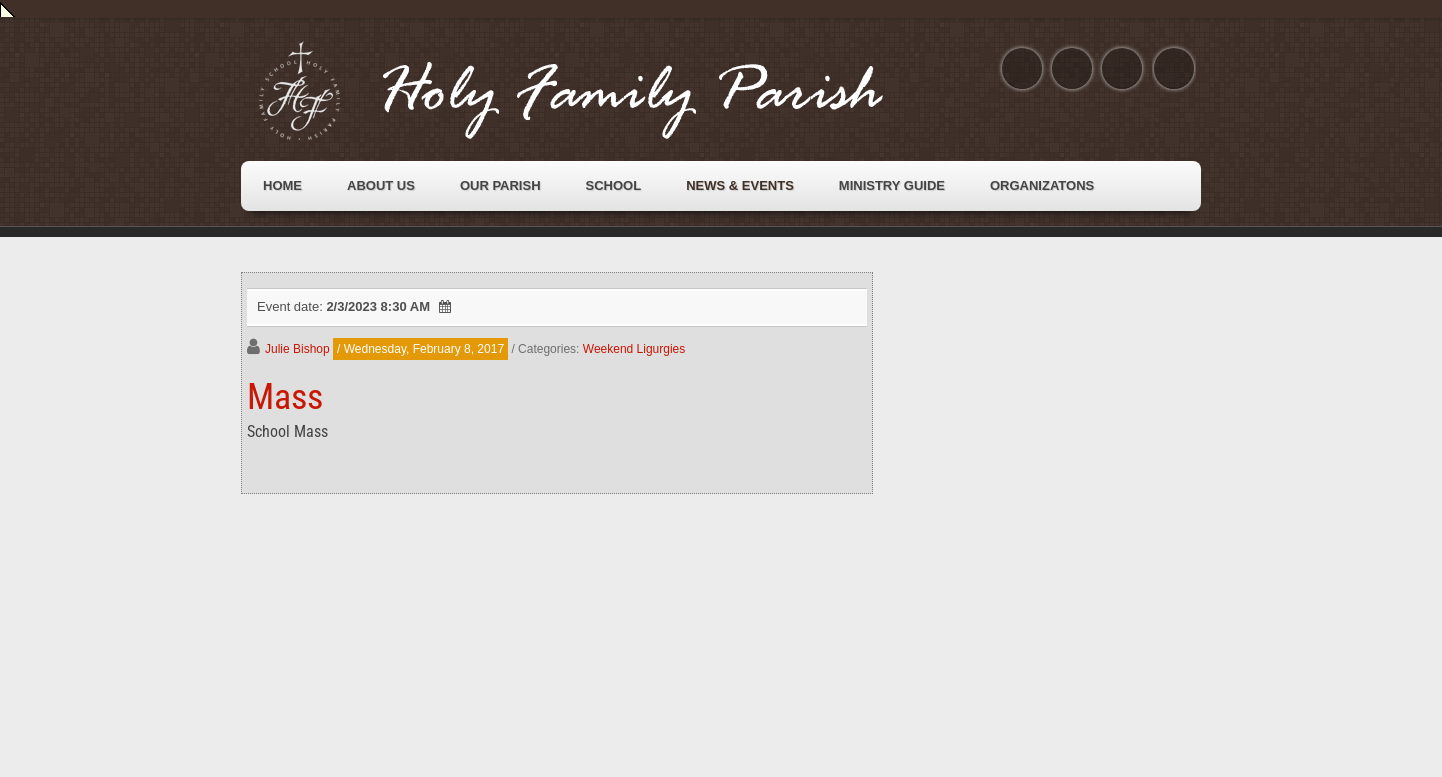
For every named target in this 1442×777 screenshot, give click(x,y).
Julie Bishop (297, 349)
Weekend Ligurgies (634, 349)
